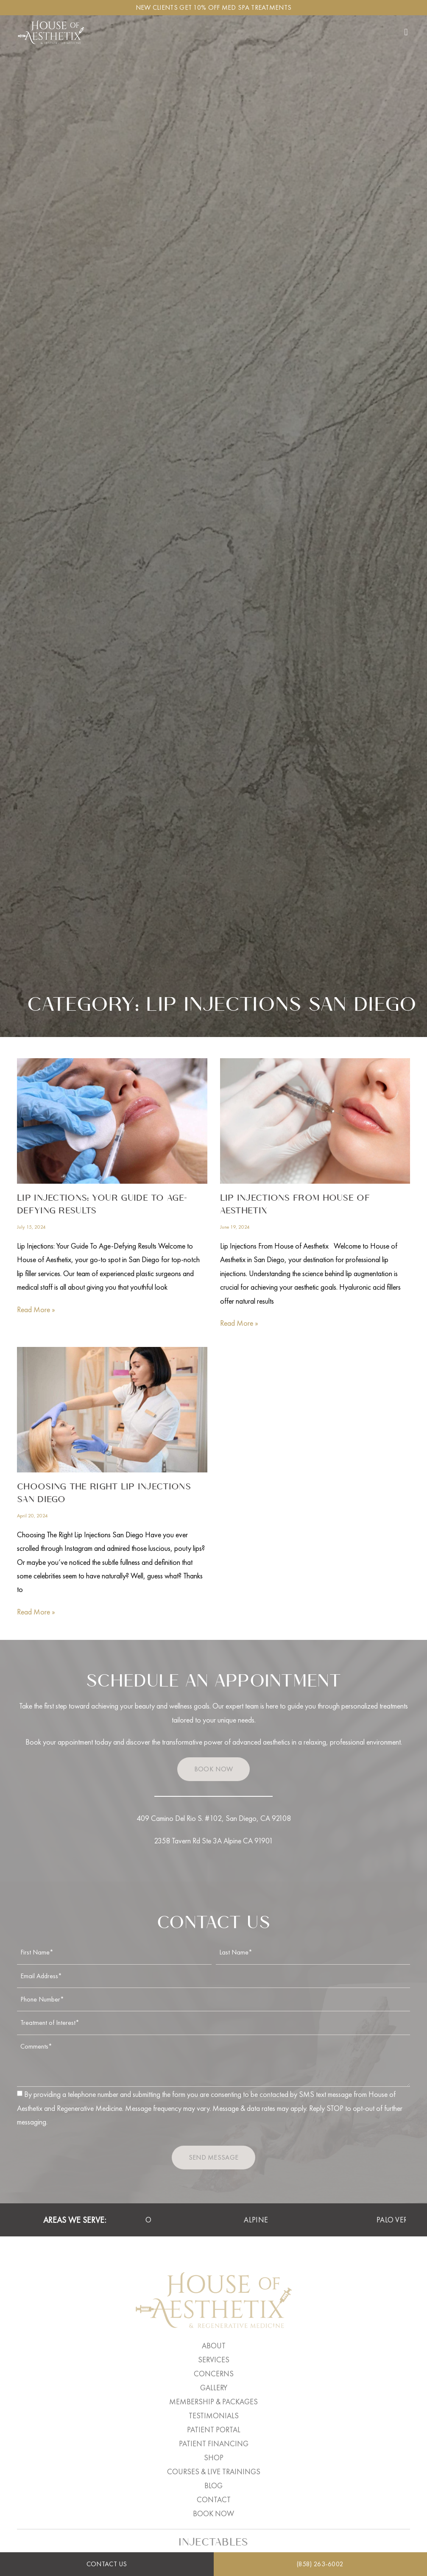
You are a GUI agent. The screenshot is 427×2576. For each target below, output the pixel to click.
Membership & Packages (213, 2401)
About (214, 2345)
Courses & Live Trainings (213, 2471)
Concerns (214, 2373)
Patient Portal (213, 2429)
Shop (213, 2457)
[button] (406, 32)
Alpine (267, 2220)
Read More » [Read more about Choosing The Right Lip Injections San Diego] (36, 1612)
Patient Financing (213, 2443)
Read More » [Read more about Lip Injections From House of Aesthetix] (239, 1323)
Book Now (213, 2513)
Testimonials (214, 2415)
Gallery (213, 2387)
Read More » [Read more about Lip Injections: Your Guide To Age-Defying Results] (36, 1309)
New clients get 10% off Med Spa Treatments (214, 7)
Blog (213, 2485)
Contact (214, 2499)
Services (213, 2359)
